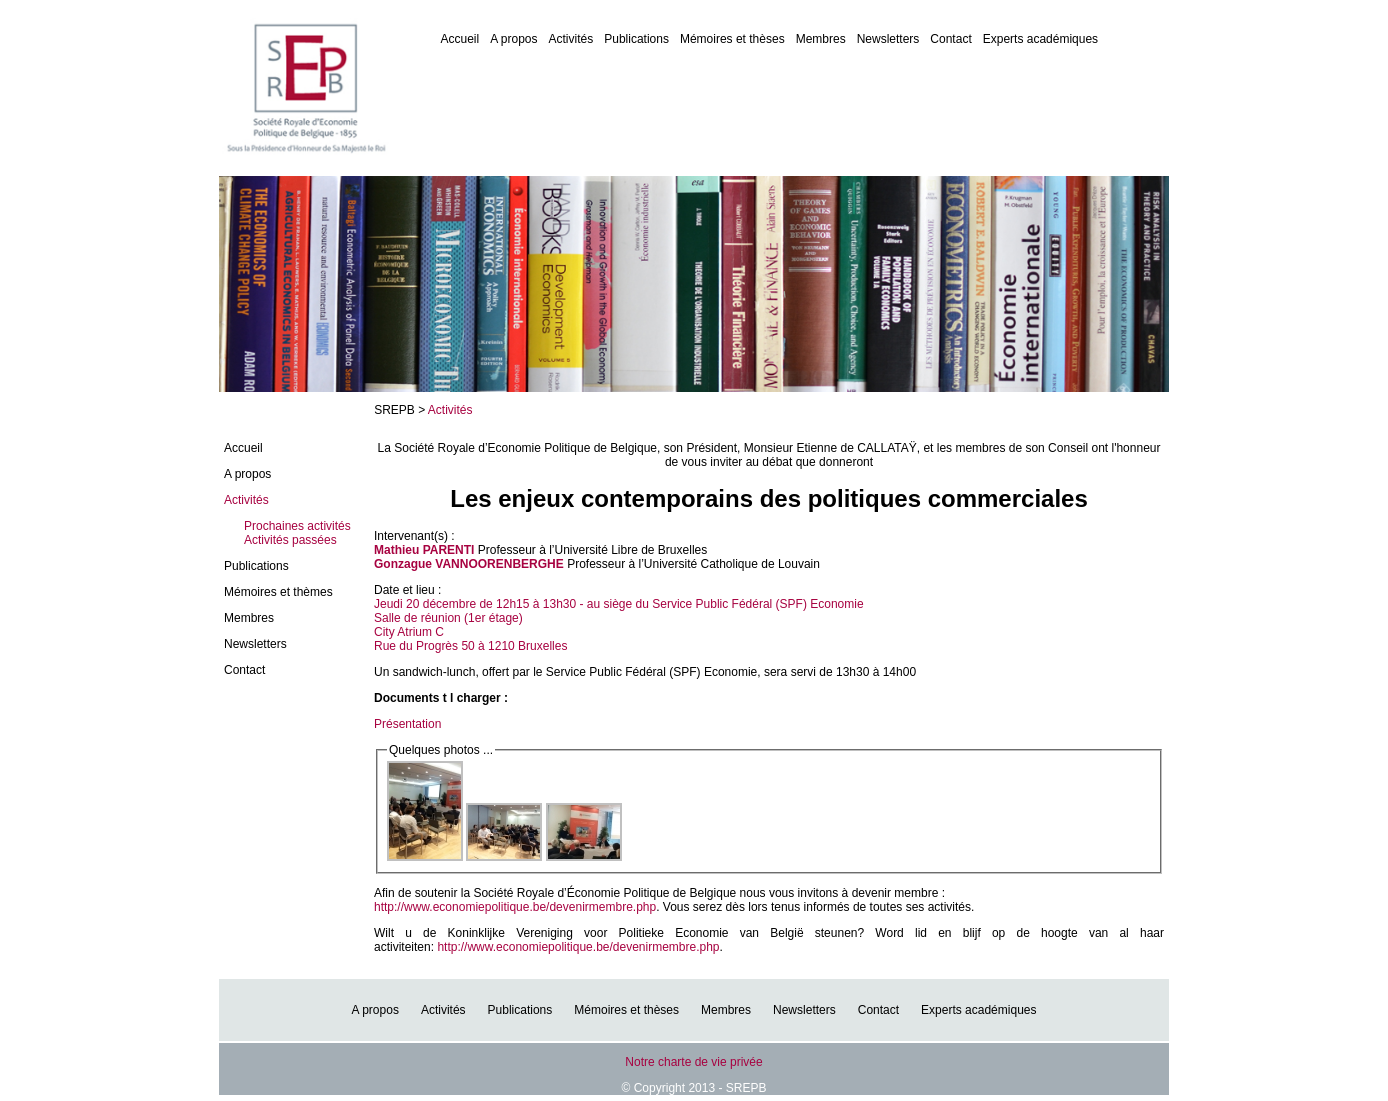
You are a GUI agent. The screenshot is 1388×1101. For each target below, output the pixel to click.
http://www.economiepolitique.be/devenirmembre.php (515, 907)
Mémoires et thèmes (278, 592)
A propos (513, 39)
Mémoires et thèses (732, 39)
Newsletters (888, 39)
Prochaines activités (297, 526)
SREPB (394, 410)
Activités (571, 39)
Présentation (407, 724)
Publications (636, 39)
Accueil (459, 39)
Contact (950, 39)
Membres (821, 39)
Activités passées (290, 540)
